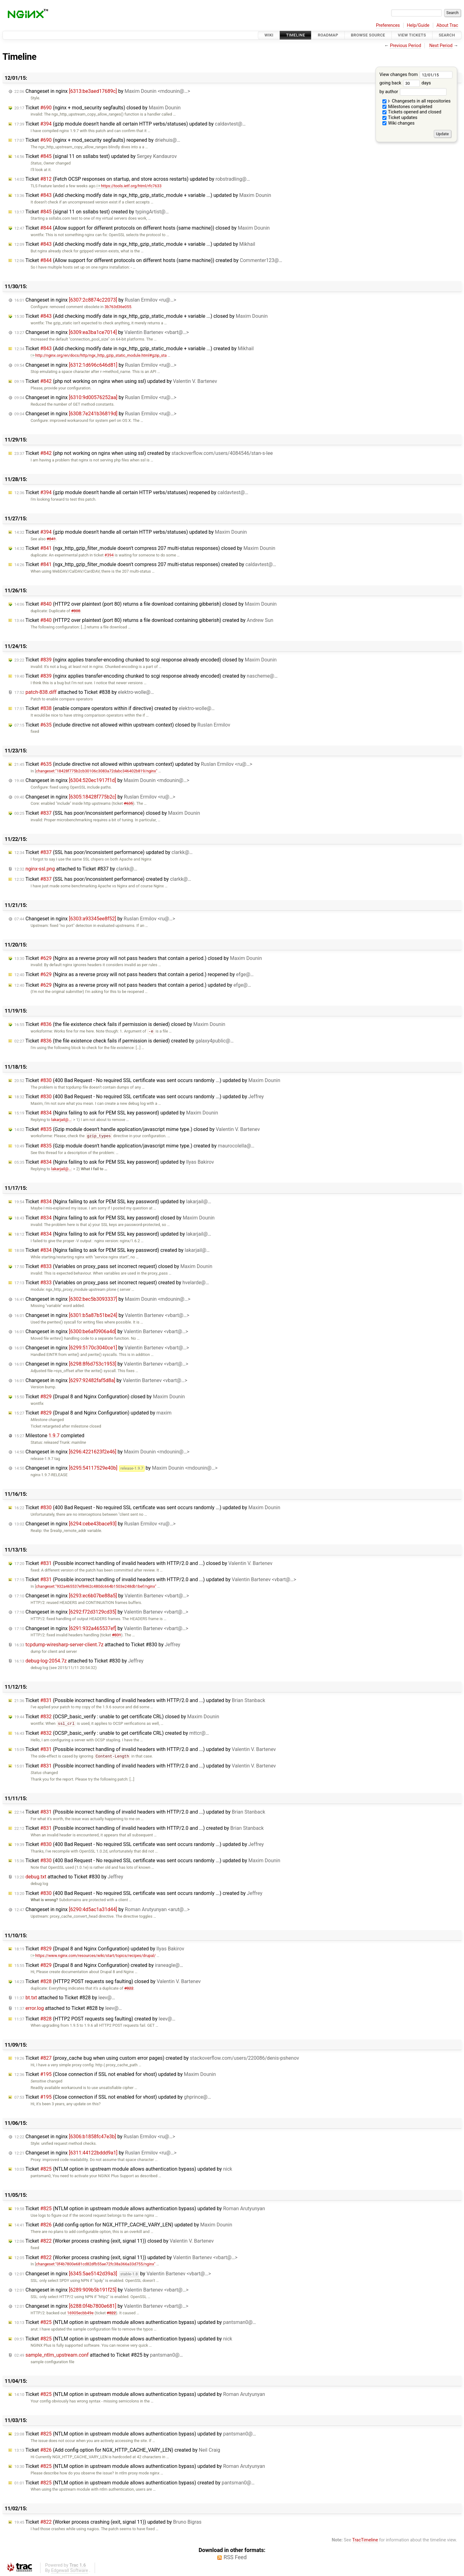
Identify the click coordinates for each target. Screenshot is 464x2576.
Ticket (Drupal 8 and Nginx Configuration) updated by (93, 1413)
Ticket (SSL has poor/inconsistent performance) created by (102, 879)
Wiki (268, 35)
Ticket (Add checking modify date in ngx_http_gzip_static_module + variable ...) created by (134, 348)
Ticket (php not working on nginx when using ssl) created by (143, 453)
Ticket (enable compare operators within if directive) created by (114, 708)
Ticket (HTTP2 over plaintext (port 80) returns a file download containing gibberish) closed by (145, 604)
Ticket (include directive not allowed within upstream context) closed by (122, 725)
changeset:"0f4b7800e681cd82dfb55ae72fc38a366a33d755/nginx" (95, 2264)
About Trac (447, 25)
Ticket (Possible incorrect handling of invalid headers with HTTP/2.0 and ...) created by (139, 1828)
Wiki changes (398, 123)
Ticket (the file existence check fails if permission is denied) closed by (119, 1024)
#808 (75, 610)
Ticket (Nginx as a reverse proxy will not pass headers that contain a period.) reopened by (133, 974)
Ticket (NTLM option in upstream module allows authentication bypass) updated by (123, 2169)
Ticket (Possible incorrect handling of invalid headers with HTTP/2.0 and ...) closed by (143, 1563)
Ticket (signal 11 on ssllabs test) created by (91, 212)
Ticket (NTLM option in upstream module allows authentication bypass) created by (134, 2483)
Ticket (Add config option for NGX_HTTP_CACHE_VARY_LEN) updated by (123, 2225)
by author (412, 91)
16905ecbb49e (80, 2313)
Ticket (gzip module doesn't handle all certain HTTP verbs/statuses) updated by (130, 124)
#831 (116, 1635)
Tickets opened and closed (411, 112)
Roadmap (328, 35)
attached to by (84, 692)
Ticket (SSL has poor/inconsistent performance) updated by (103, 852)
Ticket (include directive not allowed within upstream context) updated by (133, 764)
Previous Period (405, 45)
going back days (405, 83)
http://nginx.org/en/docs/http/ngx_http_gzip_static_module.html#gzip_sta (99, 355)
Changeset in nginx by (102, 91)
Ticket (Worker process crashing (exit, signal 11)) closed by (114, 2241)
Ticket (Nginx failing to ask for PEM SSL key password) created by (112, 1250)
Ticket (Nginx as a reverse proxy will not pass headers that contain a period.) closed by (138, 958)
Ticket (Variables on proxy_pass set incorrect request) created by (111, 1283)
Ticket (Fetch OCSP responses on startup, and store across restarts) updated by (132, 179)
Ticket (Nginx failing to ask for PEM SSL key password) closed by (114, 1218)
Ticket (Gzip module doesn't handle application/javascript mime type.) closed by (137, 1129)
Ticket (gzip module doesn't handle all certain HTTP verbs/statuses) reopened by (131, 492)
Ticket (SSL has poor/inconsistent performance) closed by (107, 813)
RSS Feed (235, 2557)
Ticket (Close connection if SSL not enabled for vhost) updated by (115, 2074)
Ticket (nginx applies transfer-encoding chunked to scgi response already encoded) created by (145, 676)
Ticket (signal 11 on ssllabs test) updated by (95, 156)
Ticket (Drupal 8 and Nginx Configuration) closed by (99, 1397)
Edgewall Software (69, 2570)
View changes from (415, 74)
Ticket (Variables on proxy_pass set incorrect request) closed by (113, 1266)
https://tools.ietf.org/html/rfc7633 (128, 186)
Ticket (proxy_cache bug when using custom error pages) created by (156, 2058)
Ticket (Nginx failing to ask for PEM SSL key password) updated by (116, 1113)
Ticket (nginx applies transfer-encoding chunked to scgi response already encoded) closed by (145, 660)
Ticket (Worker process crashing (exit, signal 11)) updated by (126, 2257)
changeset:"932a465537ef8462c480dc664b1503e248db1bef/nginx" (96, 1586)
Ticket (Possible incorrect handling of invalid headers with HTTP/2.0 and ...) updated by (155, 1579)
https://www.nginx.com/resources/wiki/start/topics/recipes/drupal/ (93, 1955)
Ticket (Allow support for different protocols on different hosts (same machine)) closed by (142, 228)
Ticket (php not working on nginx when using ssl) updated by (115, 381)
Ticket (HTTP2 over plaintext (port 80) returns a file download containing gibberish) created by (143, 620)
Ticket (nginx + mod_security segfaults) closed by (97, 108)
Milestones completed (407, 106)
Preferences (388, 25)
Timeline (295, 35)
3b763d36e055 (118, 306)
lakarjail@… (61, 1119)
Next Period (441, 45)
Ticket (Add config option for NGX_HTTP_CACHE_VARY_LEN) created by (117, 2450)
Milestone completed (49, 1435)
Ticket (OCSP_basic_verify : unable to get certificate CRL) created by (111, 1733)
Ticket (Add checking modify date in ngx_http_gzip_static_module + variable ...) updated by (142, 195)
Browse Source (368, 35)
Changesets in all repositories (416, 101)
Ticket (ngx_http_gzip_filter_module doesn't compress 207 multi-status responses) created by (145, 564)
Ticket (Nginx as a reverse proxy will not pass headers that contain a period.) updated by (132, 985)
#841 (51, 539)
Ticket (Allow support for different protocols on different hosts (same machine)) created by (148, 260)
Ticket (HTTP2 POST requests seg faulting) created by (94, 2019)
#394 (109, 555)
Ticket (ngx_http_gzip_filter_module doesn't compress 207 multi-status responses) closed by (144, 548)
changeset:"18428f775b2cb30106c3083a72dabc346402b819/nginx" (96, 771)
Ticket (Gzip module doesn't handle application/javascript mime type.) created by (134, 1146)
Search (447, 35)
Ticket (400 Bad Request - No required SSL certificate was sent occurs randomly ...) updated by (147, 1080)
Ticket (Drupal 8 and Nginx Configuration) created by (98, 1965)
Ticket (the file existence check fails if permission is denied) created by (124, 1041)
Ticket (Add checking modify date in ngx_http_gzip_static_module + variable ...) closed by (141, 316)
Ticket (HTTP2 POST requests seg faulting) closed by (107, 1981)
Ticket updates (400, 117)
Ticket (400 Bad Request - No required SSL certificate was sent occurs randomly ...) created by (138, 1893)
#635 (128, 803)
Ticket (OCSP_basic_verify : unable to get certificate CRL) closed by (116, 1717)
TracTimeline (365, 2540)
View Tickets (412, 35)
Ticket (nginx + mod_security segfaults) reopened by (97, 140)
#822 (128, 1988)
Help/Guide (418, 25)
